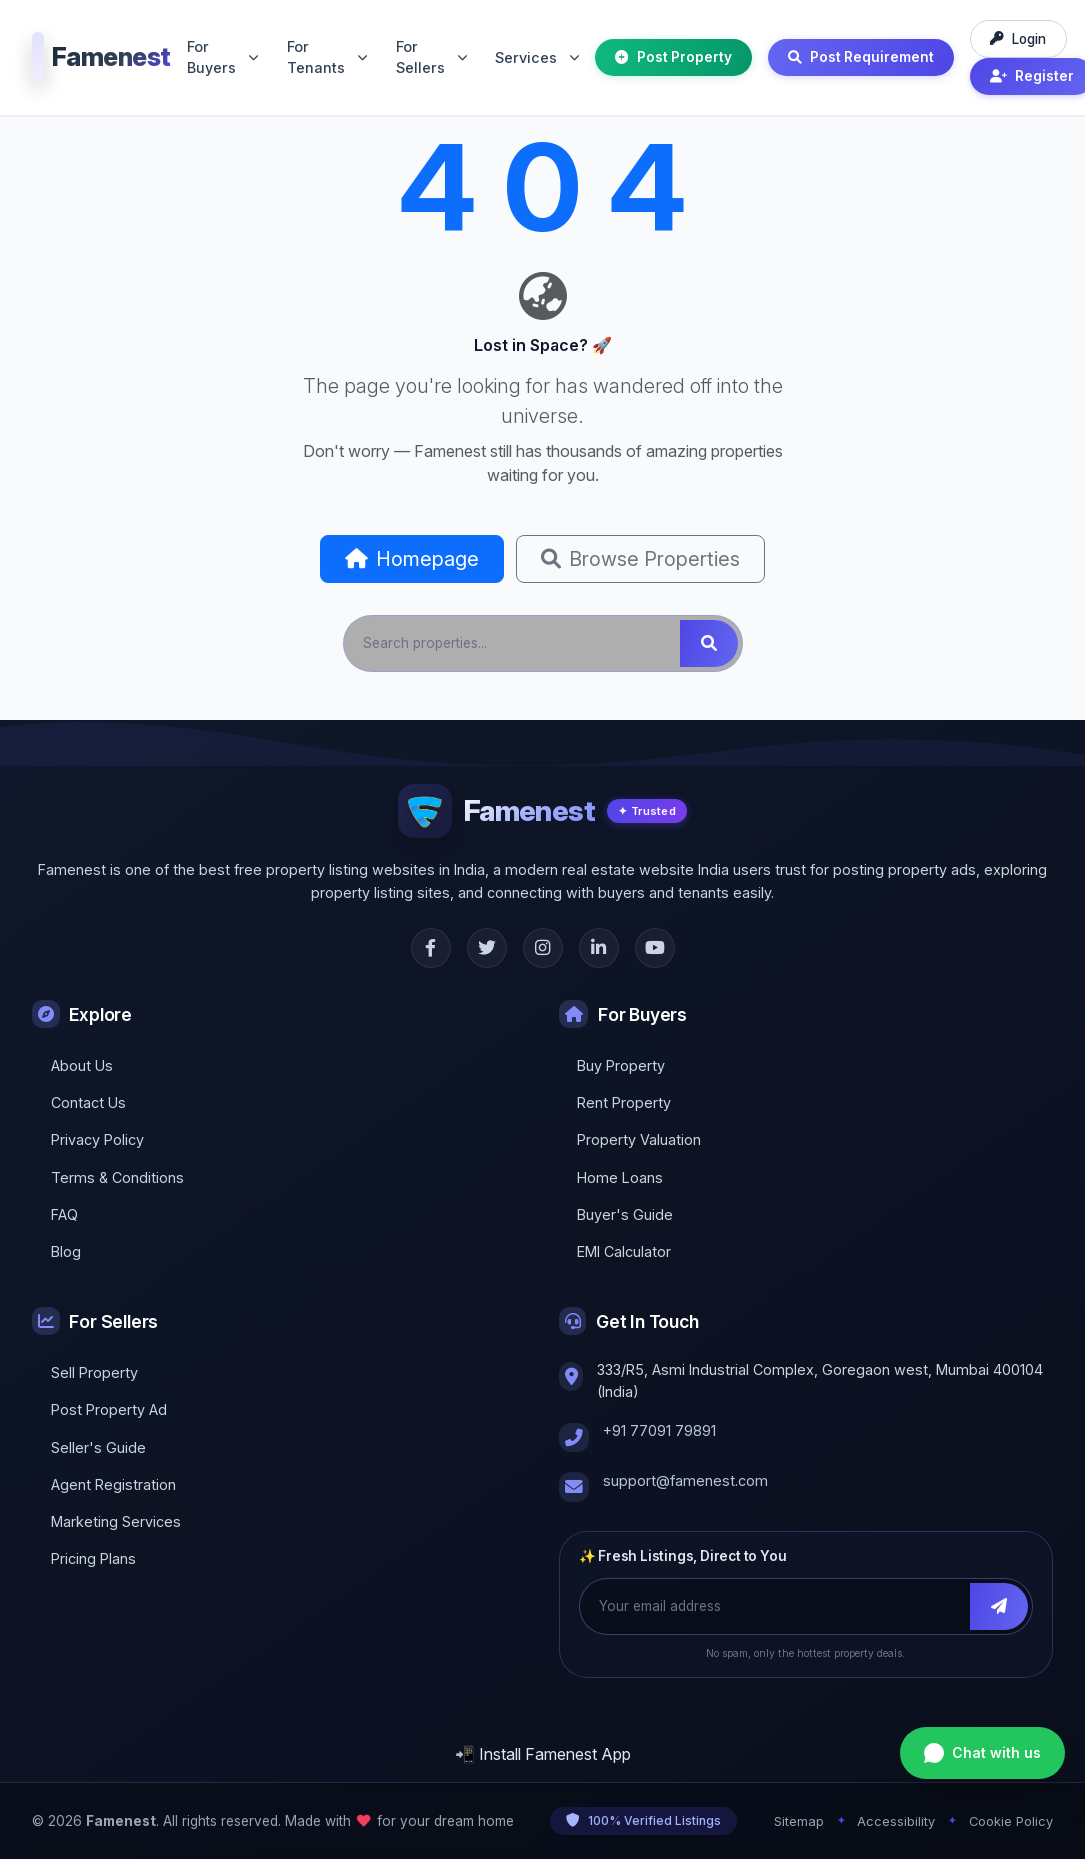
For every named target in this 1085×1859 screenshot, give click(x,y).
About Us (82, 1065)
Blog (66, 1251)
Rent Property (624, 1102)
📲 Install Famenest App (543, 1754)
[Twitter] (487, 948)
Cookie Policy (1011, 1821)
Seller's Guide (98, 1447)
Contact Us (88, 1102)
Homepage (412, 559)
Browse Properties (640, 559)
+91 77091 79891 (659, 1430)
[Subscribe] (999, 1606)
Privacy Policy (97, 1139)
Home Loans (620, 1177)
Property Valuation (639, 1139)
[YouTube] (655, 948)
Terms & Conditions (117, 1177)
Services (537, 57)
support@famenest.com (685, 1480)
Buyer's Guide (625, 1214)
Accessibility (896, 1821)
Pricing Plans (93, 1558)
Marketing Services (116, 1521)
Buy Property (621, 1065)
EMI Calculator (624, 1251)
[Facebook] (431, 948)
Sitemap (799, 1821)
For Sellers (431, 57)
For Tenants (327, 57)
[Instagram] (543, 948)
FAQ (64, 1214)
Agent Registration (113, 1484)
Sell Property (94, 1372)
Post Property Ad (109, 1409)
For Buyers (222, 57)
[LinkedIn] (599, 948)
